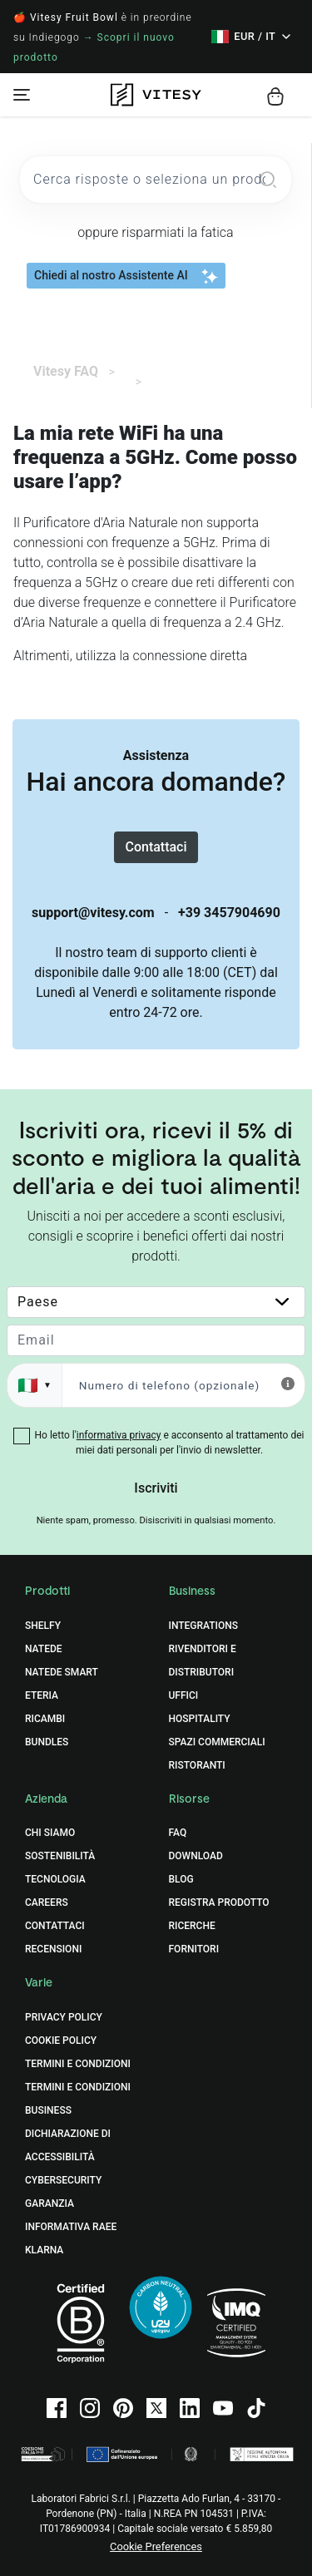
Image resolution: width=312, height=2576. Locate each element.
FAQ (178, 1832)
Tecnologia (55, 1879)
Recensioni (53, 1949)
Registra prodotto (219, 1902)
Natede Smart (61, 1672)
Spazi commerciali (217, 1742)
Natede (43, 1649)
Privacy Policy (63, 2017)
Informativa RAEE (70, 2227)
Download (196, 1856)
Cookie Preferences (156, 2546)
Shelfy (43, 1625)
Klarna (44, 2250)
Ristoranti (197, 1765)
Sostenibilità (60, 1856)
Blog (181, 1879)
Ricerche (192, 1926)
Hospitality (199, 1719)
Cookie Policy (61, 2040)
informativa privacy (119, 1435)
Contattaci (155, 847)
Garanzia (49, 2203)
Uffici (184, 1695)
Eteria (41, 1695)
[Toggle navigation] (21, 94)
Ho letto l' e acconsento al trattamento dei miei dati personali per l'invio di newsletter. (170, 1442)
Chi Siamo (50, 1832)
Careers (46, 1902)
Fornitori (194, 1949)
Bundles (46, 1742)
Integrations (204, 1625)
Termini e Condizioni (78, 2064)
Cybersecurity (63, 2180)
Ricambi (45, 1719)
